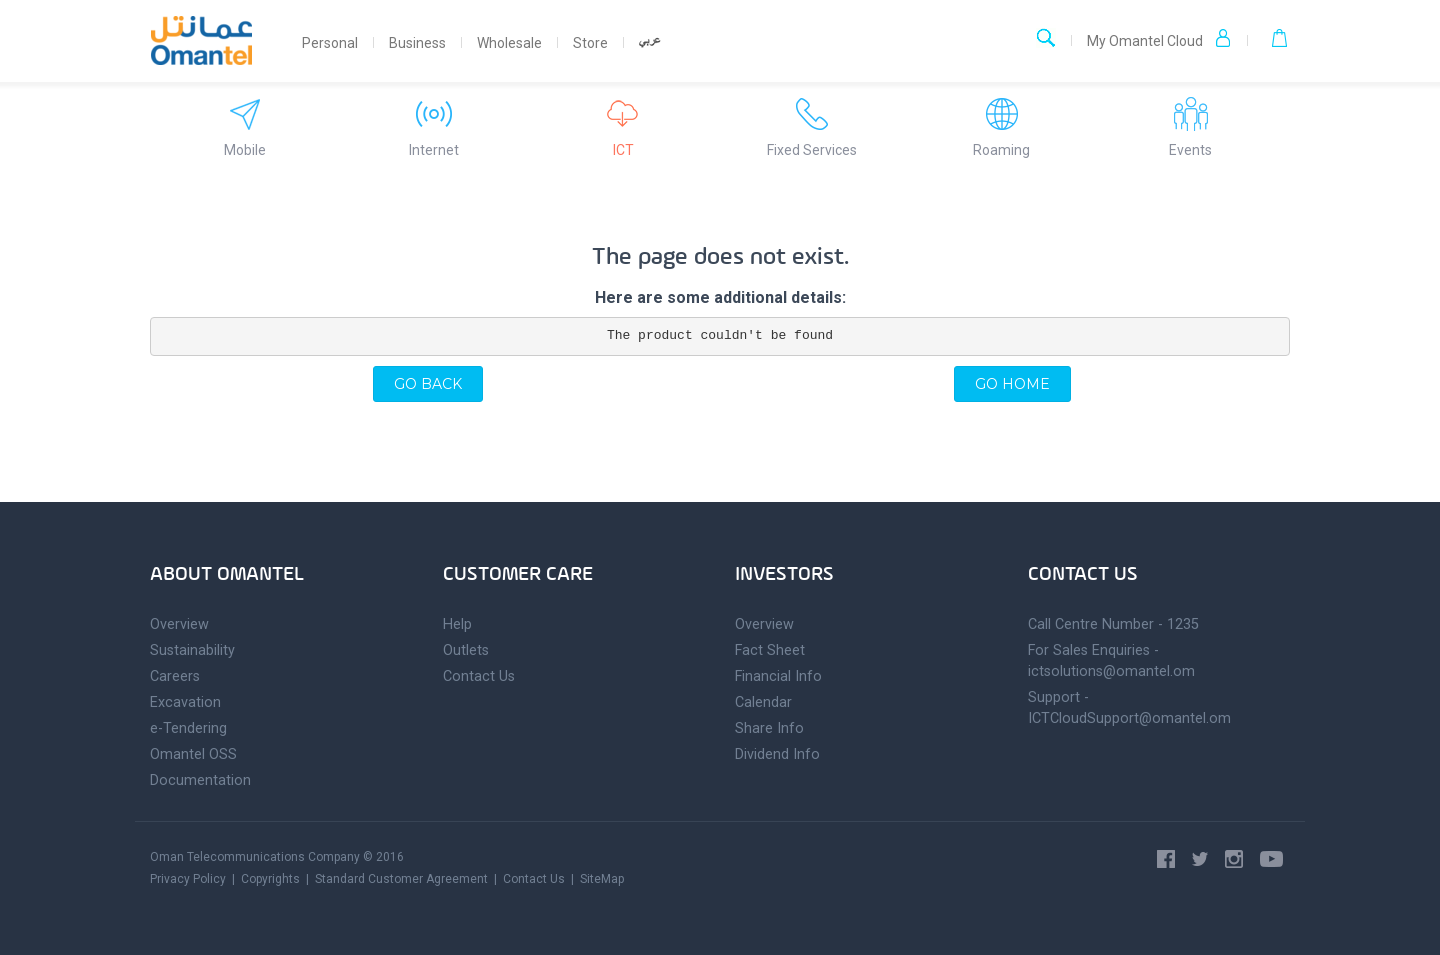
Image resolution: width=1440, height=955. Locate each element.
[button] (1268, 41)
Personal (330, 43)
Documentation (200, 780)
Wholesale (509, 43)
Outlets (466, 650)
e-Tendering (188, 728)
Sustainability (192, 650)
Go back (428, 384)
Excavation (185, 702)
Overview (179, 624)
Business (417, 43)
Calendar (763, 702)
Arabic (650, 47)
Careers (175, 676)
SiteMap (602, 879)
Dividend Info (777, 754)
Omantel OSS (193, 754)
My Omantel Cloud (1159, 39)
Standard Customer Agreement (401, 879)
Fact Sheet (770, 650)
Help (457, 624)
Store (590, 43)
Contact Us (479, 676)
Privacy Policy (188, 879)
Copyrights (270, 879)
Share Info (769, 728)
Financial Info (778, 676)
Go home (1012, 384)
